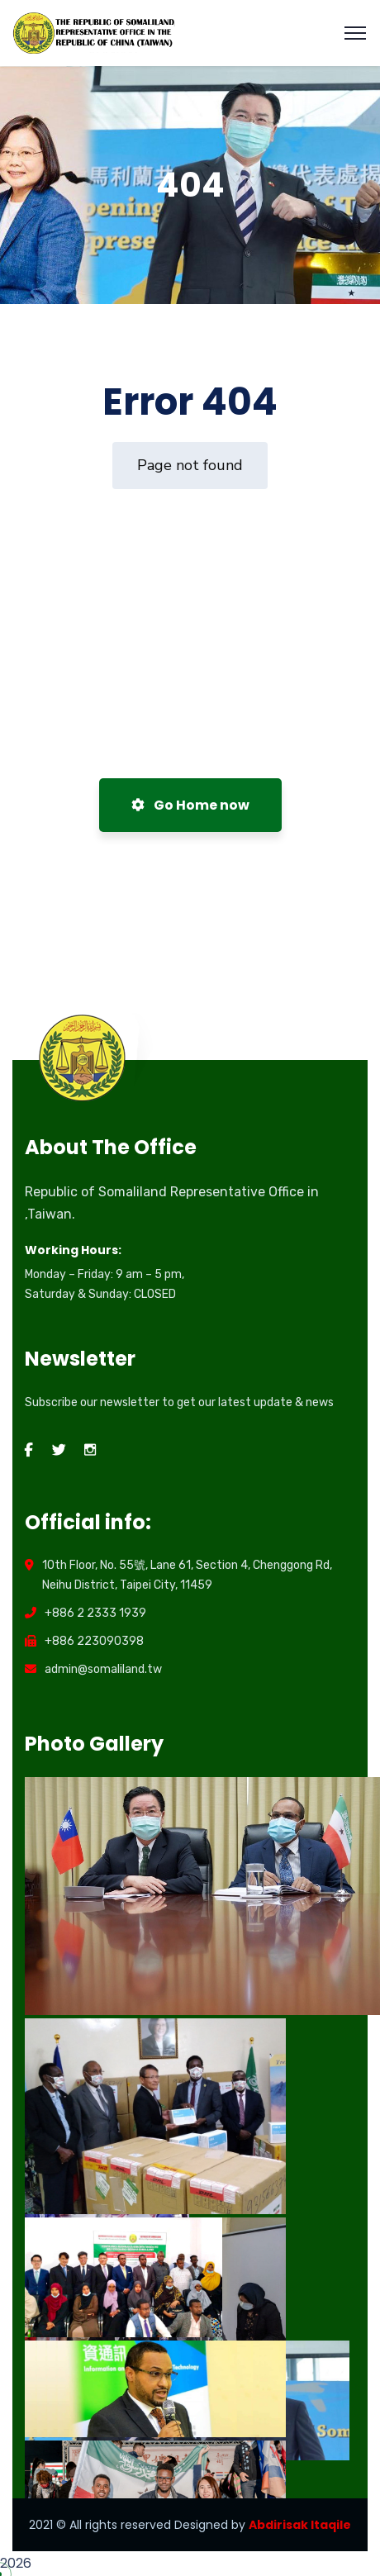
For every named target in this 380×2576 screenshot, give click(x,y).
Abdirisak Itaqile (300, 2525)
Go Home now (190, 805)
